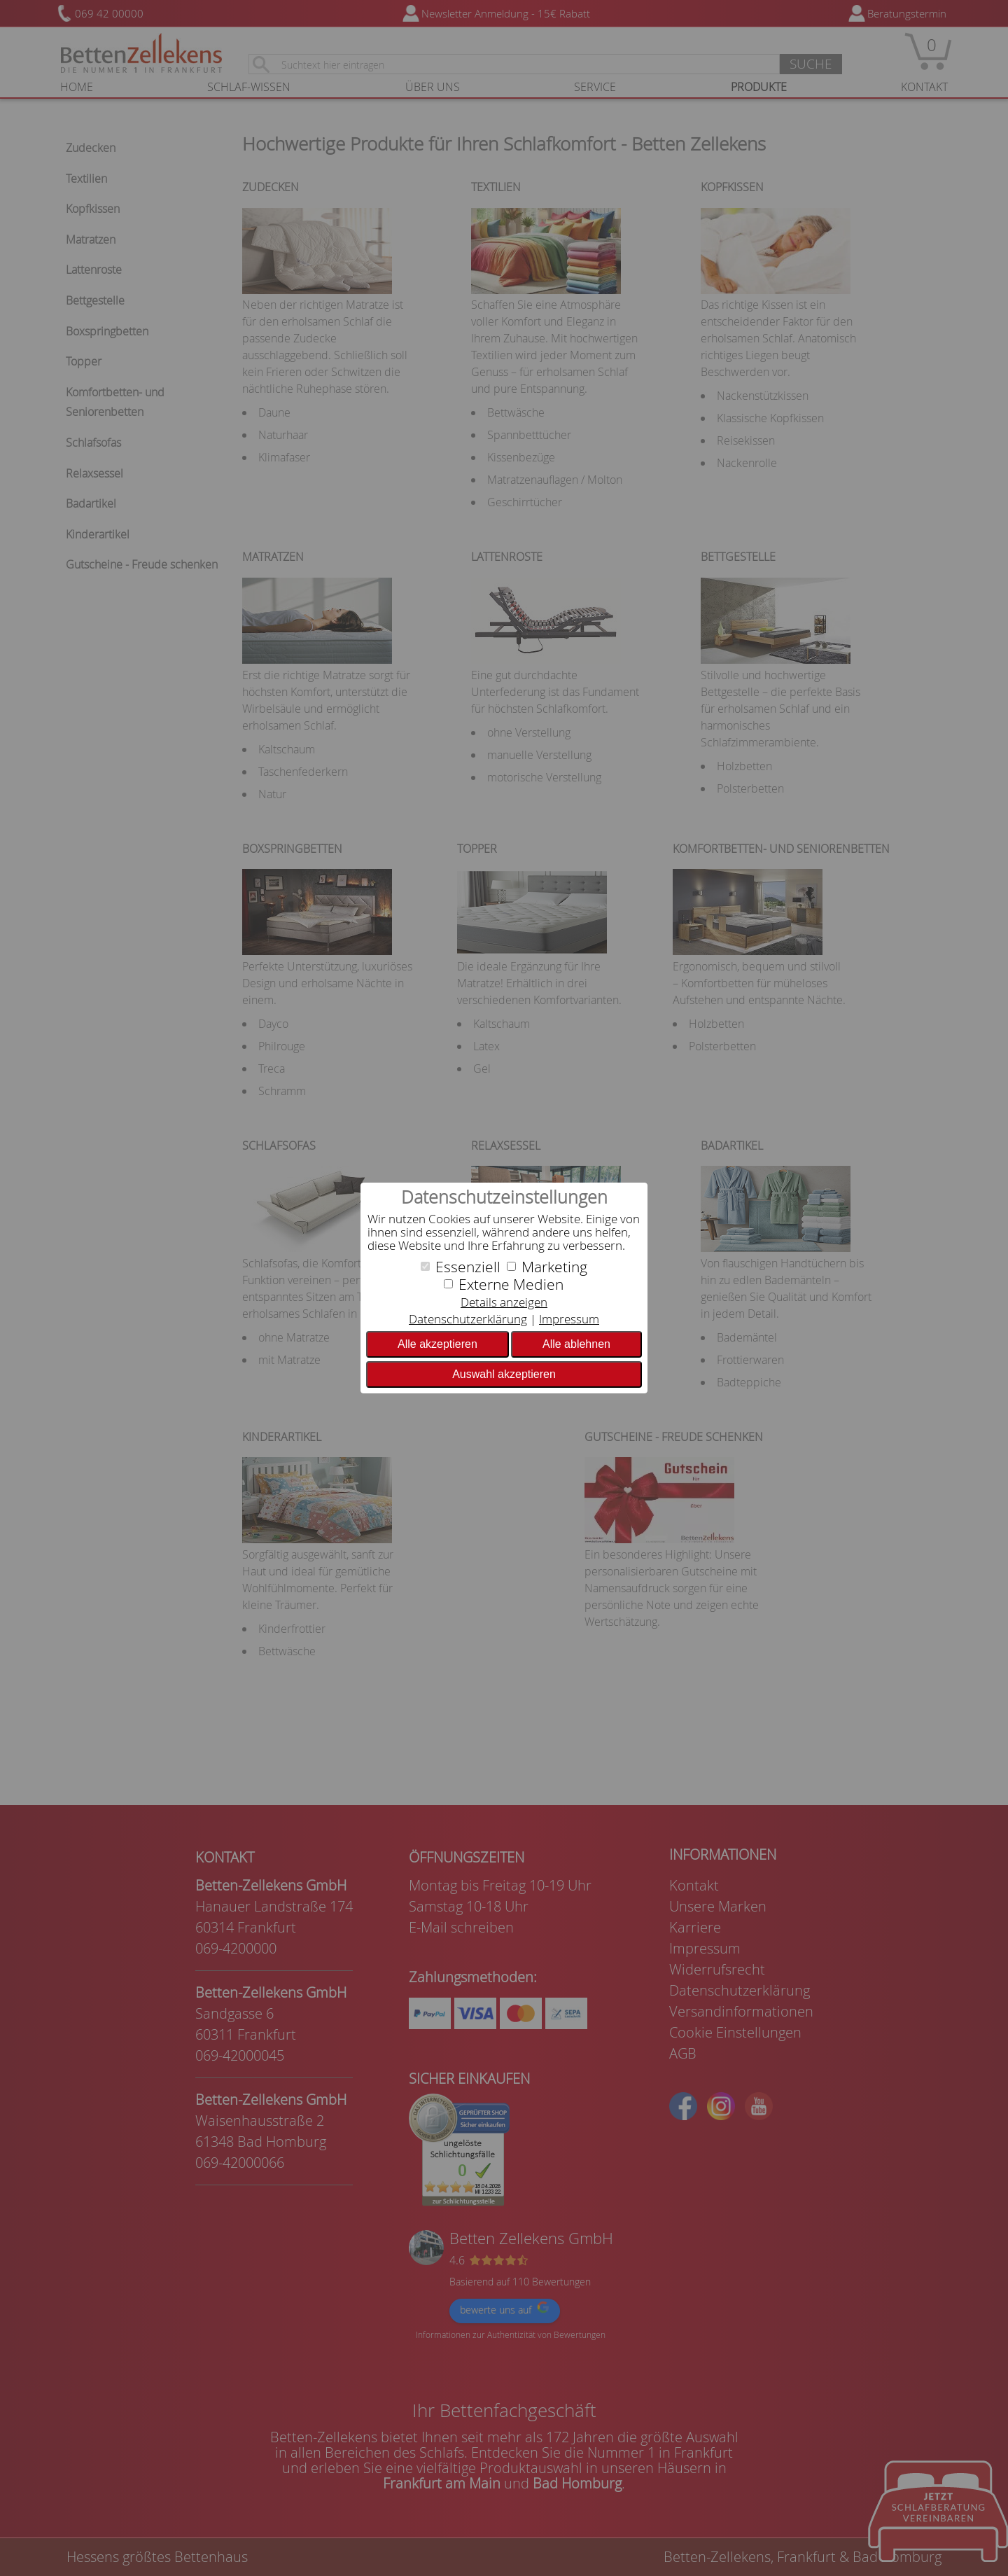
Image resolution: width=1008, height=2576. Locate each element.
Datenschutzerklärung (468, 1319)
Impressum (569, 1319)
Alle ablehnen (576, 1344)
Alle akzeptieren (437, 1344)
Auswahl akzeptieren (504, 1374)
